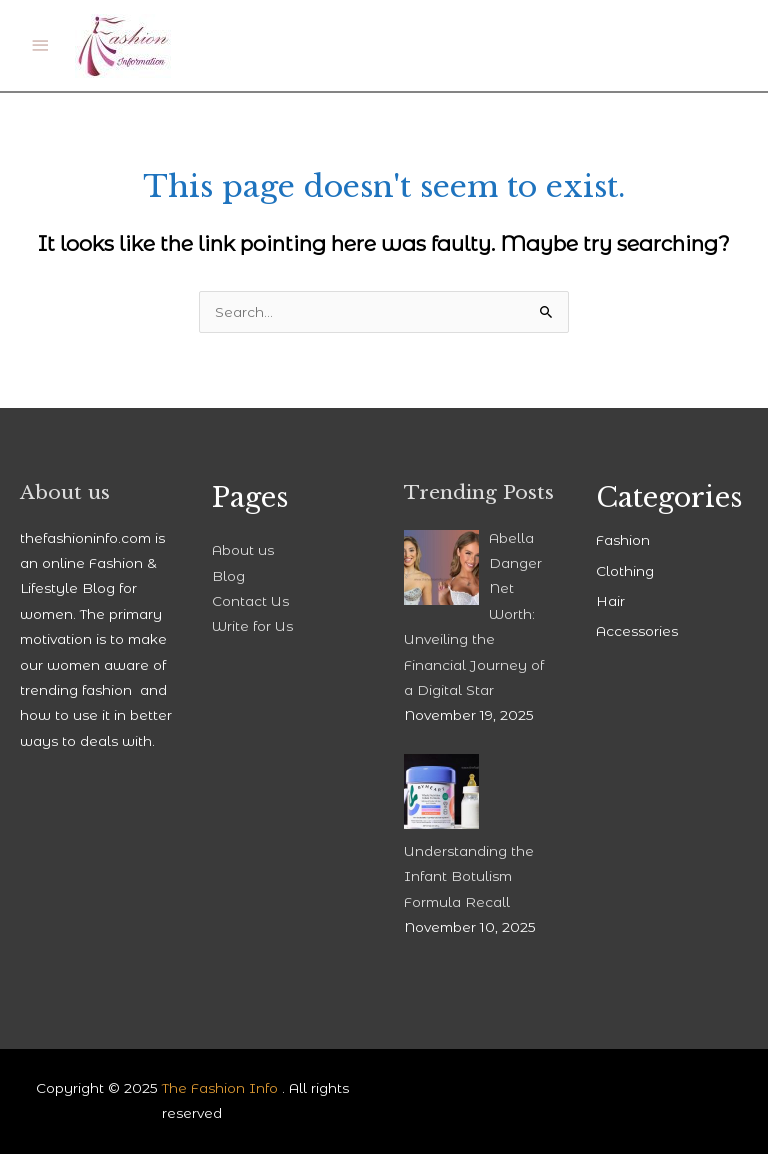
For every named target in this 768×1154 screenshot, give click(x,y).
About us (243, 550)
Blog (228, 576)
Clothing (625, 571)
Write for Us (252, 626)
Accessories (637, 631)
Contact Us (250, 601)
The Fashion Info (220, 1088)
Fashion (623, 540)
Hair (610, 601)
